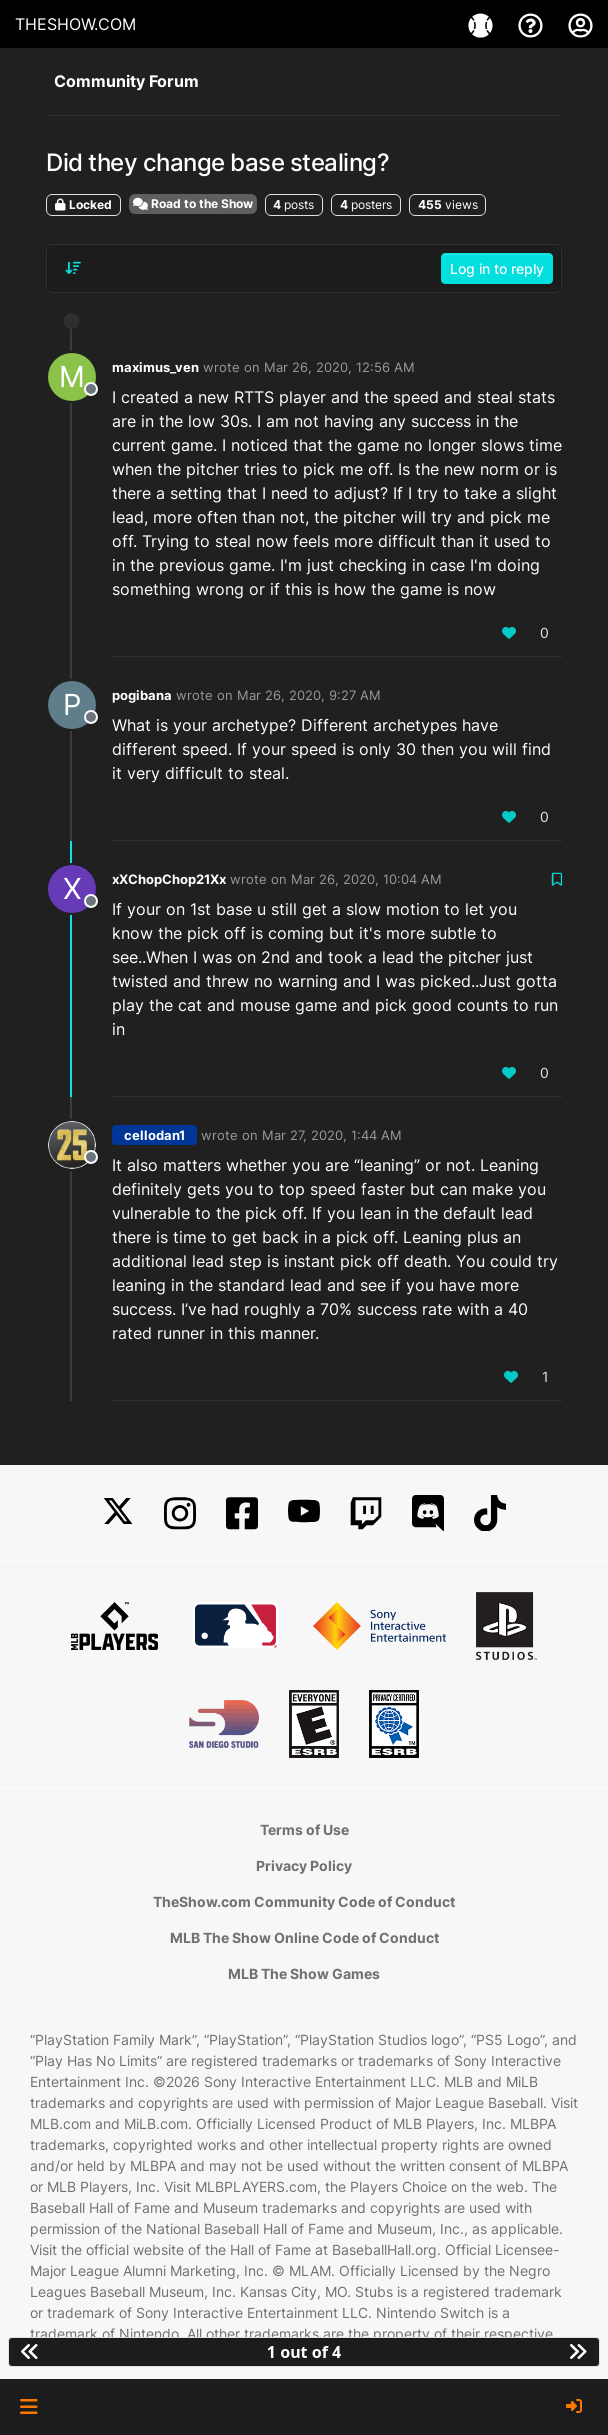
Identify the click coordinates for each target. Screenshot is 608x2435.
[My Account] (580, 24)
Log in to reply (497, 268)
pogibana (142, 695)
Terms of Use (304, 1829)
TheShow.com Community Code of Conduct (304, 1901)
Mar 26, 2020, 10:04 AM (366, 879)
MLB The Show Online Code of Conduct (304, 1937)
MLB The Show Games (304, 1973)
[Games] (483, 24)
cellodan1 (154, 1135)
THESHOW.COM (75, 24)
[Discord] (428, 1513)
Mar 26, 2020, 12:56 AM (339, 367)
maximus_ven (155, 367)
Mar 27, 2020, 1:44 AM (332, 1135)
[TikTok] (490, 1513)
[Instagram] (180, 1513)
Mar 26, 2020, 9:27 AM (309, 695)
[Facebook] (242, 1513)
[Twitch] (366, 1513)
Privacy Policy (304, 1865)
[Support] (533, 24)
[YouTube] (304, 1513)
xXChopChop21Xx (169, 879)
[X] (118, 1513)
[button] (28, 2407)
